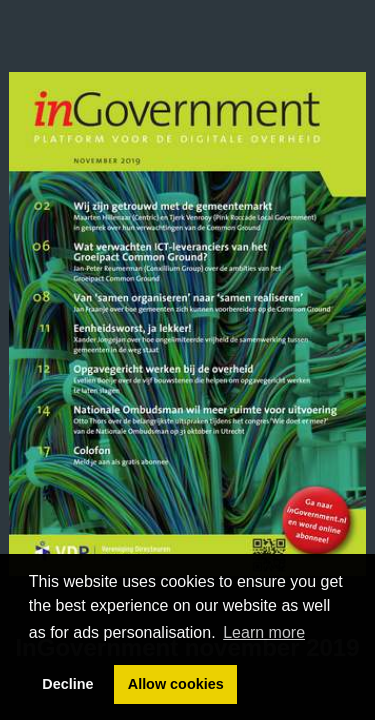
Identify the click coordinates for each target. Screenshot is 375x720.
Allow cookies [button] (176, 684)
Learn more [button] (264, 632)
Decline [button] (67, 684)
